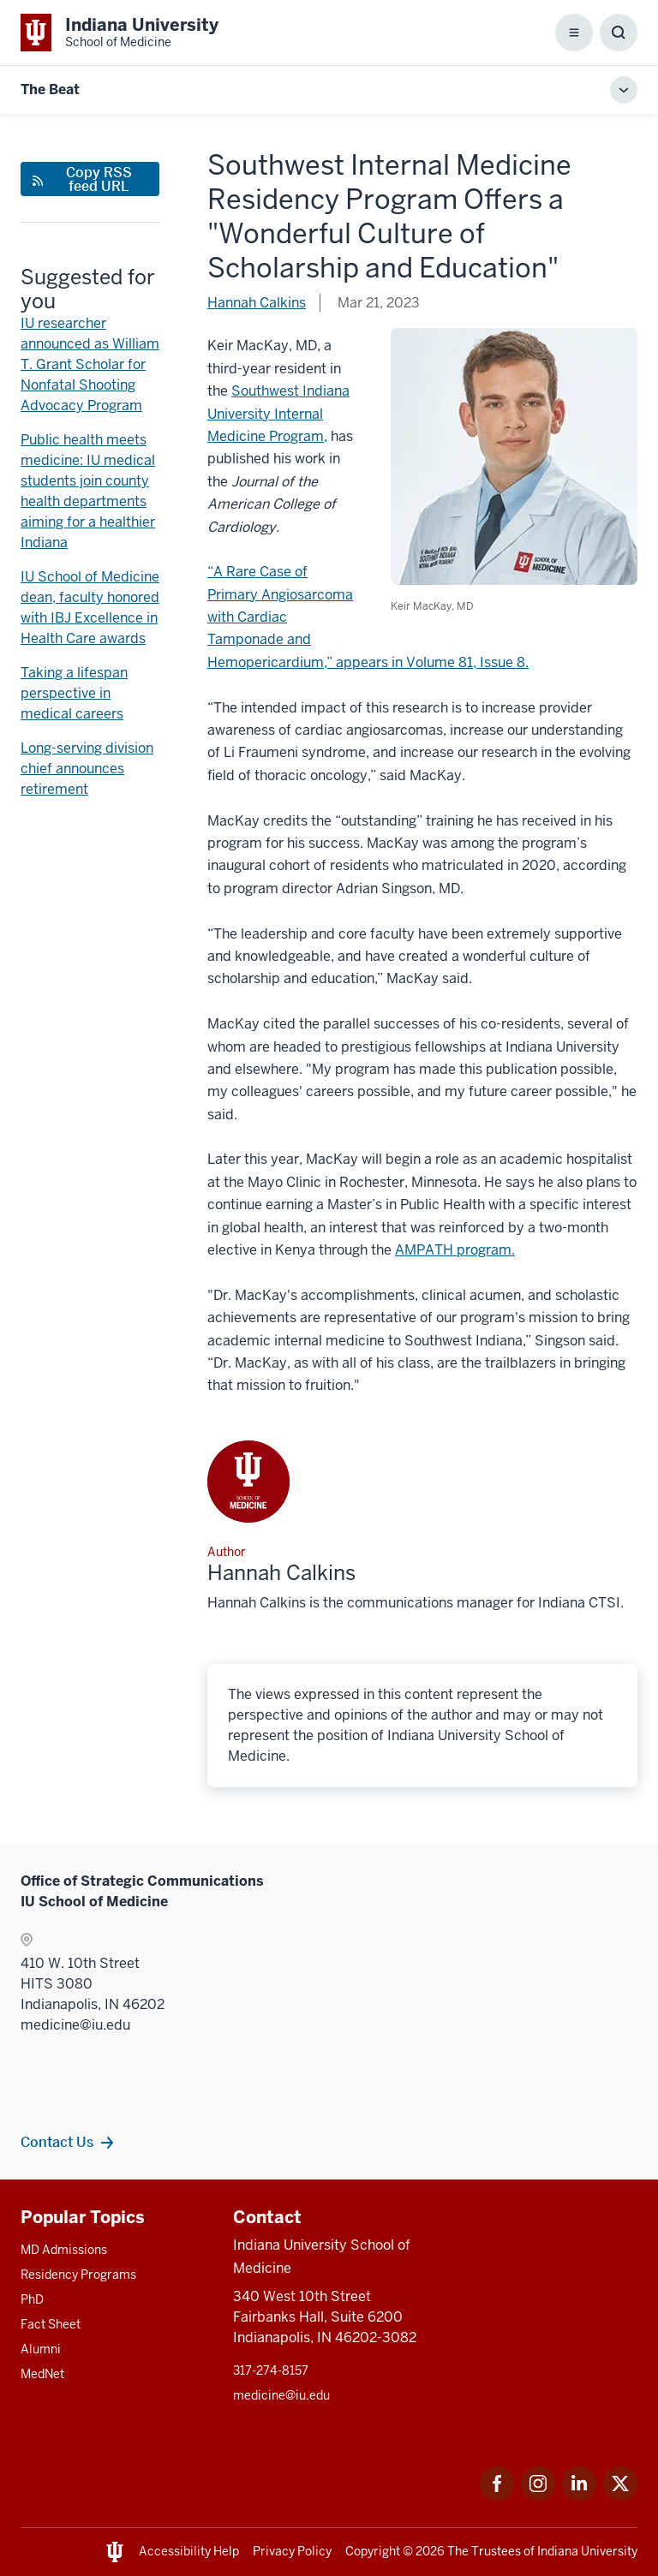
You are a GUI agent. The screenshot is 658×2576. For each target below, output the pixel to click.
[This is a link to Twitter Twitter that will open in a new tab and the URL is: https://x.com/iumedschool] (620, 2496)
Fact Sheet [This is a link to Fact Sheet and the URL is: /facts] (51, 2324)
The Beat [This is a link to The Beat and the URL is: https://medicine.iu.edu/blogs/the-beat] (50, 89)
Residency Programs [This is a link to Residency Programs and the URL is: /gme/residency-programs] (78, 2274)
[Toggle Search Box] (618, 32)
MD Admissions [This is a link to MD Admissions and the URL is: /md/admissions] (64, 2249)
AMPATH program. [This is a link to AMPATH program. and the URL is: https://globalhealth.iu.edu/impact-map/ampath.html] (455, 1250)
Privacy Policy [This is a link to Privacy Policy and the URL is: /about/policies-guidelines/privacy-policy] (292, 2551)
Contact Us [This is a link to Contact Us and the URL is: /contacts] (57, 2141)
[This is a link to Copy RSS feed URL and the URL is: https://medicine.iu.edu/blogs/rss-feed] (90, 179)
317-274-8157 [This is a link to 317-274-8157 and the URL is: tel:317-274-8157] (270, 2370)
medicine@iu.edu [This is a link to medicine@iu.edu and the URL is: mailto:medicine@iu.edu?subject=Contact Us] (281, 2395)
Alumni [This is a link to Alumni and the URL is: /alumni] (41, 2349)
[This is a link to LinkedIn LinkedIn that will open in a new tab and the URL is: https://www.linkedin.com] (579, 2496)
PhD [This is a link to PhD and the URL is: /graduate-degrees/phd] (32, 2299)
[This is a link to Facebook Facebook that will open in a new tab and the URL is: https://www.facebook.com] (497, 2496)
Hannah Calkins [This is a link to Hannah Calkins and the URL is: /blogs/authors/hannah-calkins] (256, 303)
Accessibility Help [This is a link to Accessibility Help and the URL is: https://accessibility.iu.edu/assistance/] (189, 2551)
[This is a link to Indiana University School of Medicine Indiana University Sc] (119, 32)
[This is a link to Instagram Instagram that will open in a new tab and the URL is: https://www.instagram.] (538, 2496)
